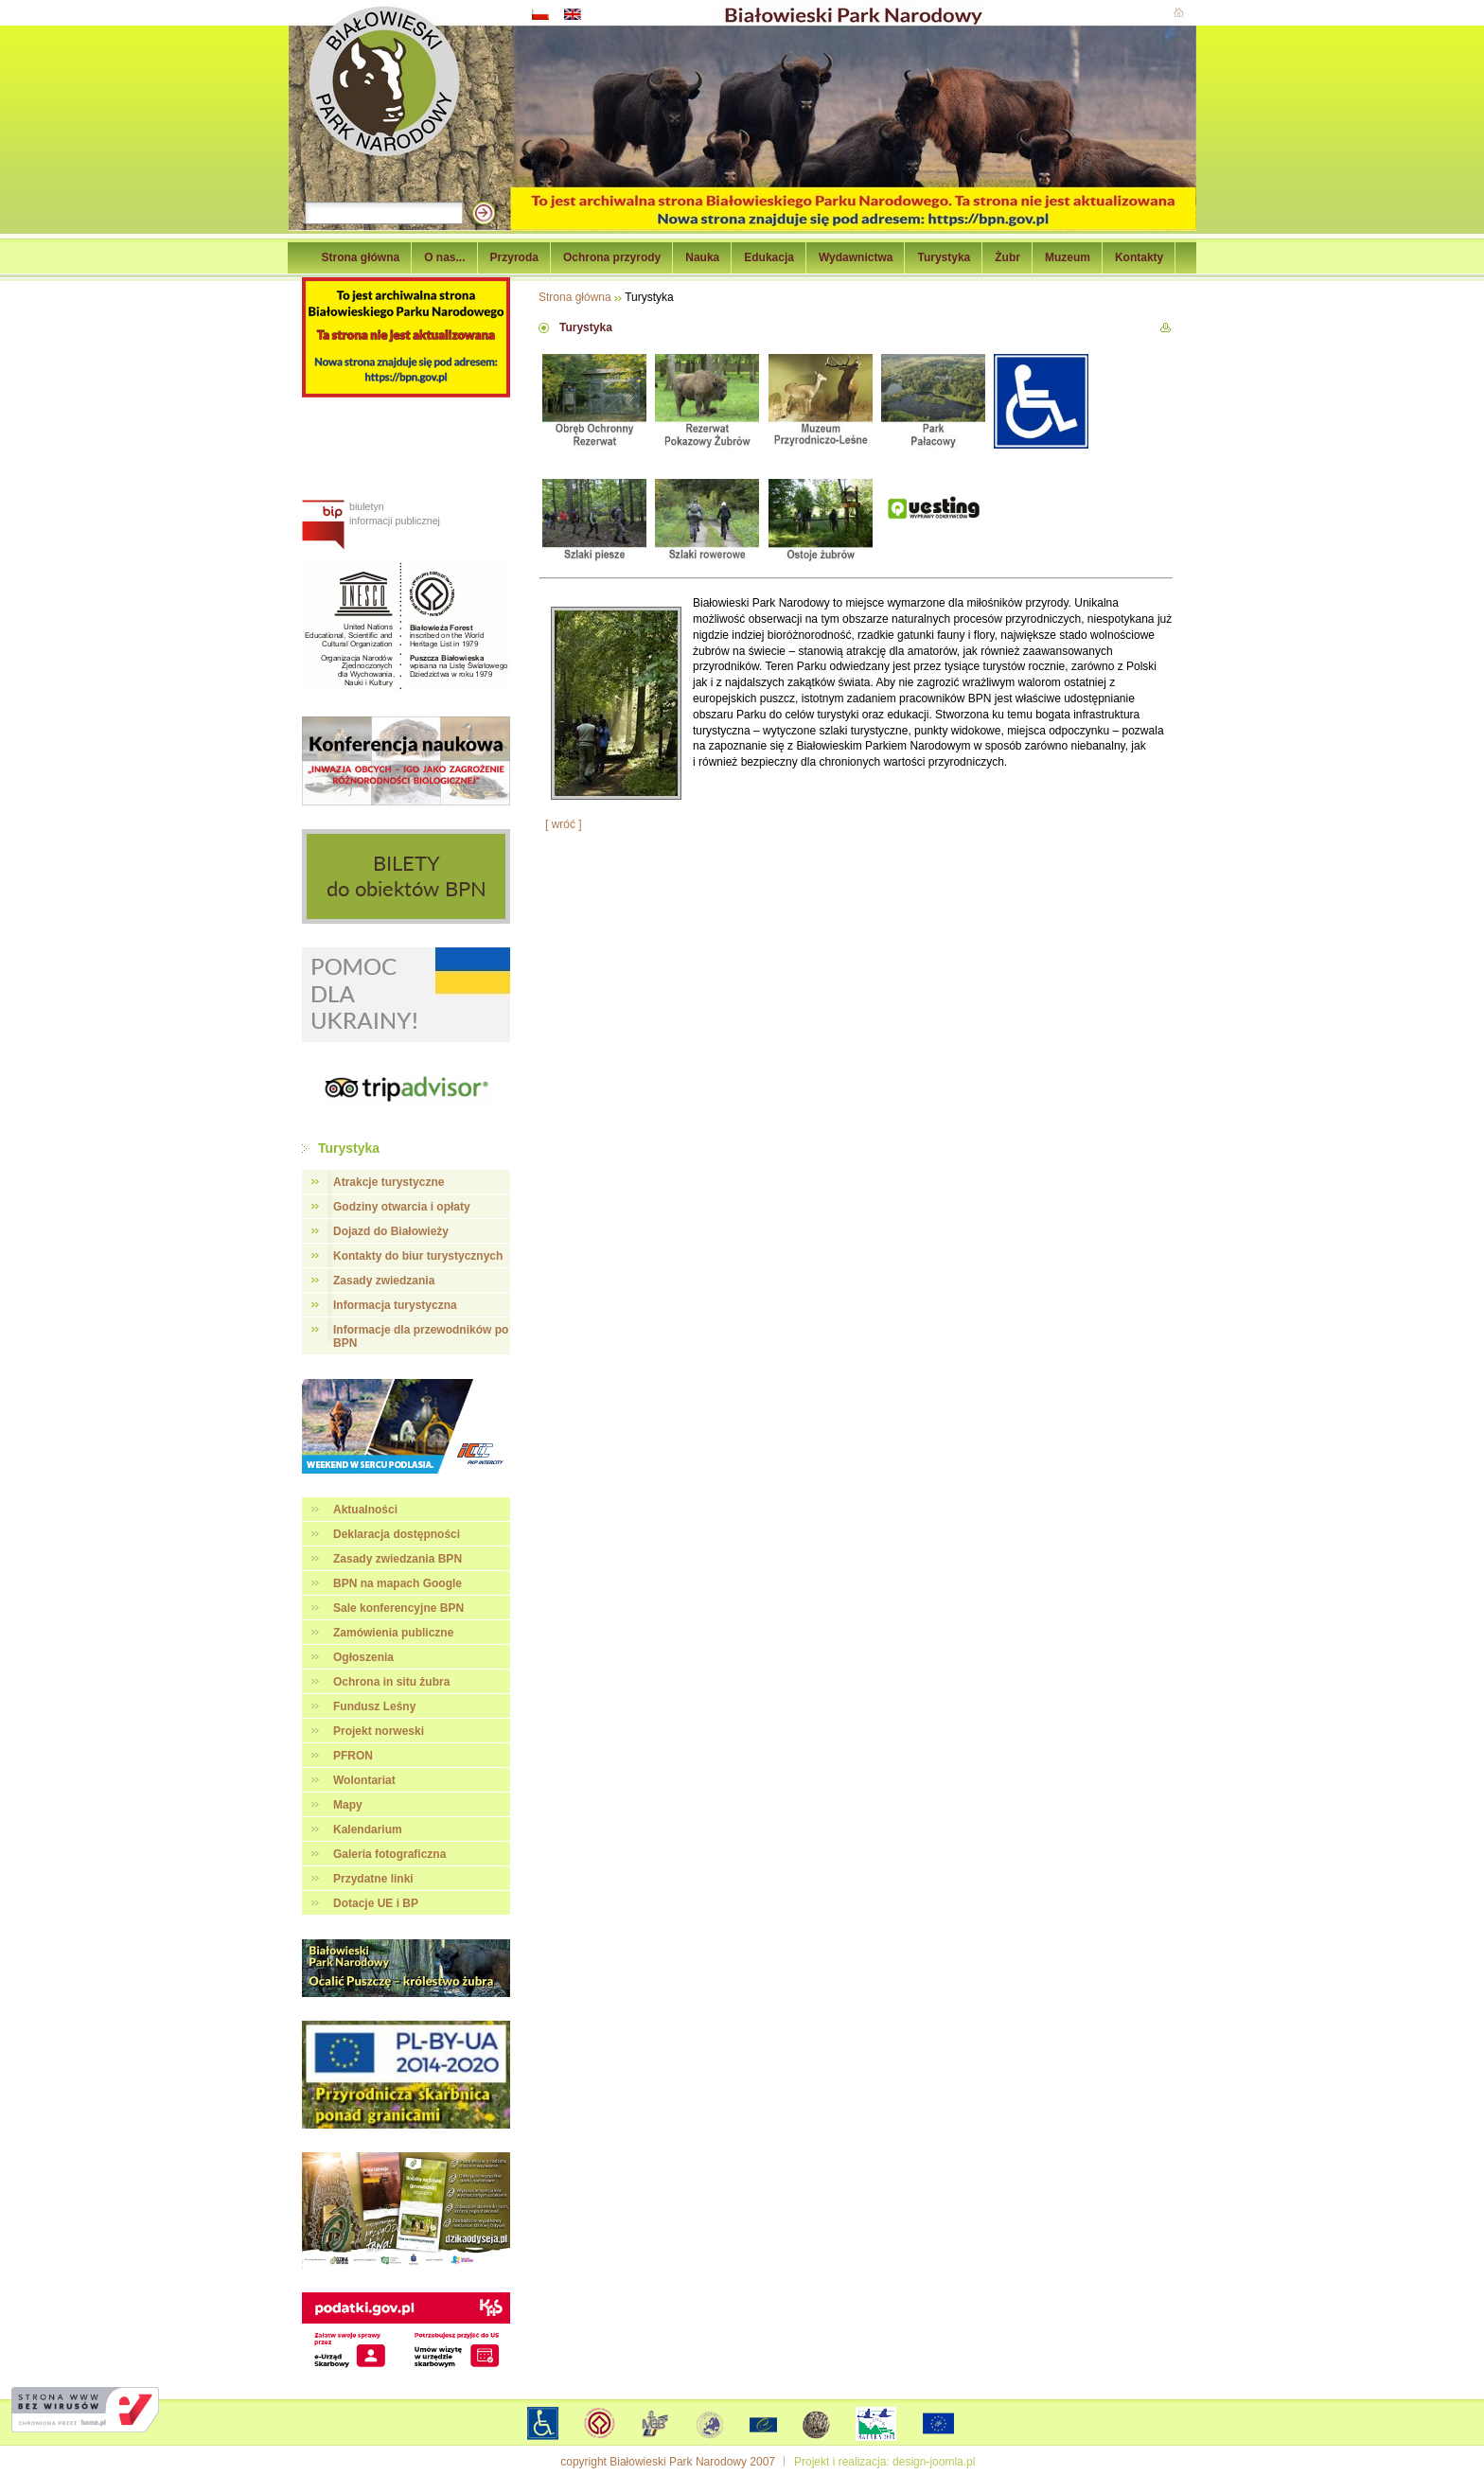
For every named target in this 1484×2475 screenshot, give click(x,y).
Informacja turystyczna (395, 1305)
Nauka (702, 257)
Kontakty (1139, 257)
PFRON (353, 1755)
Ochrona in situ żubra (391, 1681)
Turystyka (943, 257)
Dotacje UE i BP (375, 1903)
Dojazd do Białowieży (391, 1231)
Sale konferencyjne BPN (398, 1608)
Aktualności (365, 1509)
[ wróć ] (563, 824)
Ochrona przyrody (612, 257)
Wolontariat (364, 1780)
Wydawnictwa (855, 257)
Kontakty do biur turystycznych (418, 1256)
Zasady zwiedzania (383, 1280)
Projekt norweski (378, 1731)
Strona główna (361, 257)
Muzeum (1067, 257)
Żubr (1007, 257)
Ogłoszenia (363, 1657)
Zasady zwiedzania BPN (397, 1558)
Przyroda (514, 257)
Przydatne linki (373, 1878)
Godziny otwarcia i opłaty (401, 1206)
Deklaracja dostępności (396, 1534)
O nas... (444, 257)
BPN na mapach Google (397, 1583)
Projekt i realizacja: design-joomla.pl (884, 2461)
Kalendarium (367, 1829)
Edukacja (769, 257)
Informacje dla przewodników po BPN (420, 1336)
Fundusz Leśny (374, 1706)
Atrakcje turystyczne (388, 1182)
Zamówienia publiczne (393, 1632)
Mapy (347, 1805)
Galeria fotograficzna (389, 1854)
